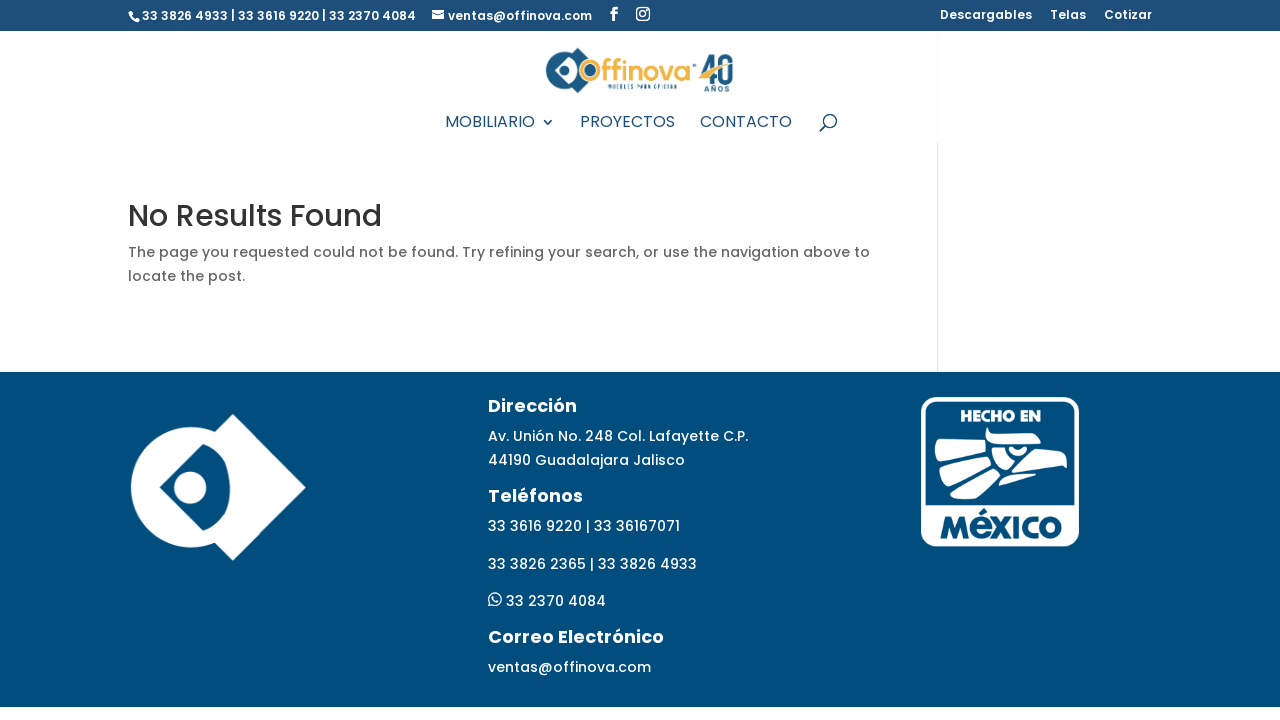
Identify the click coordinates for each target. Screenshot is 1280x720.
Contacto (746, 124)
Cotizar (1128, 16)
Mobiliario (490, 124)
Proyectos (627, 124)
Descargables (986, 16)
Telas (1068, 16)
